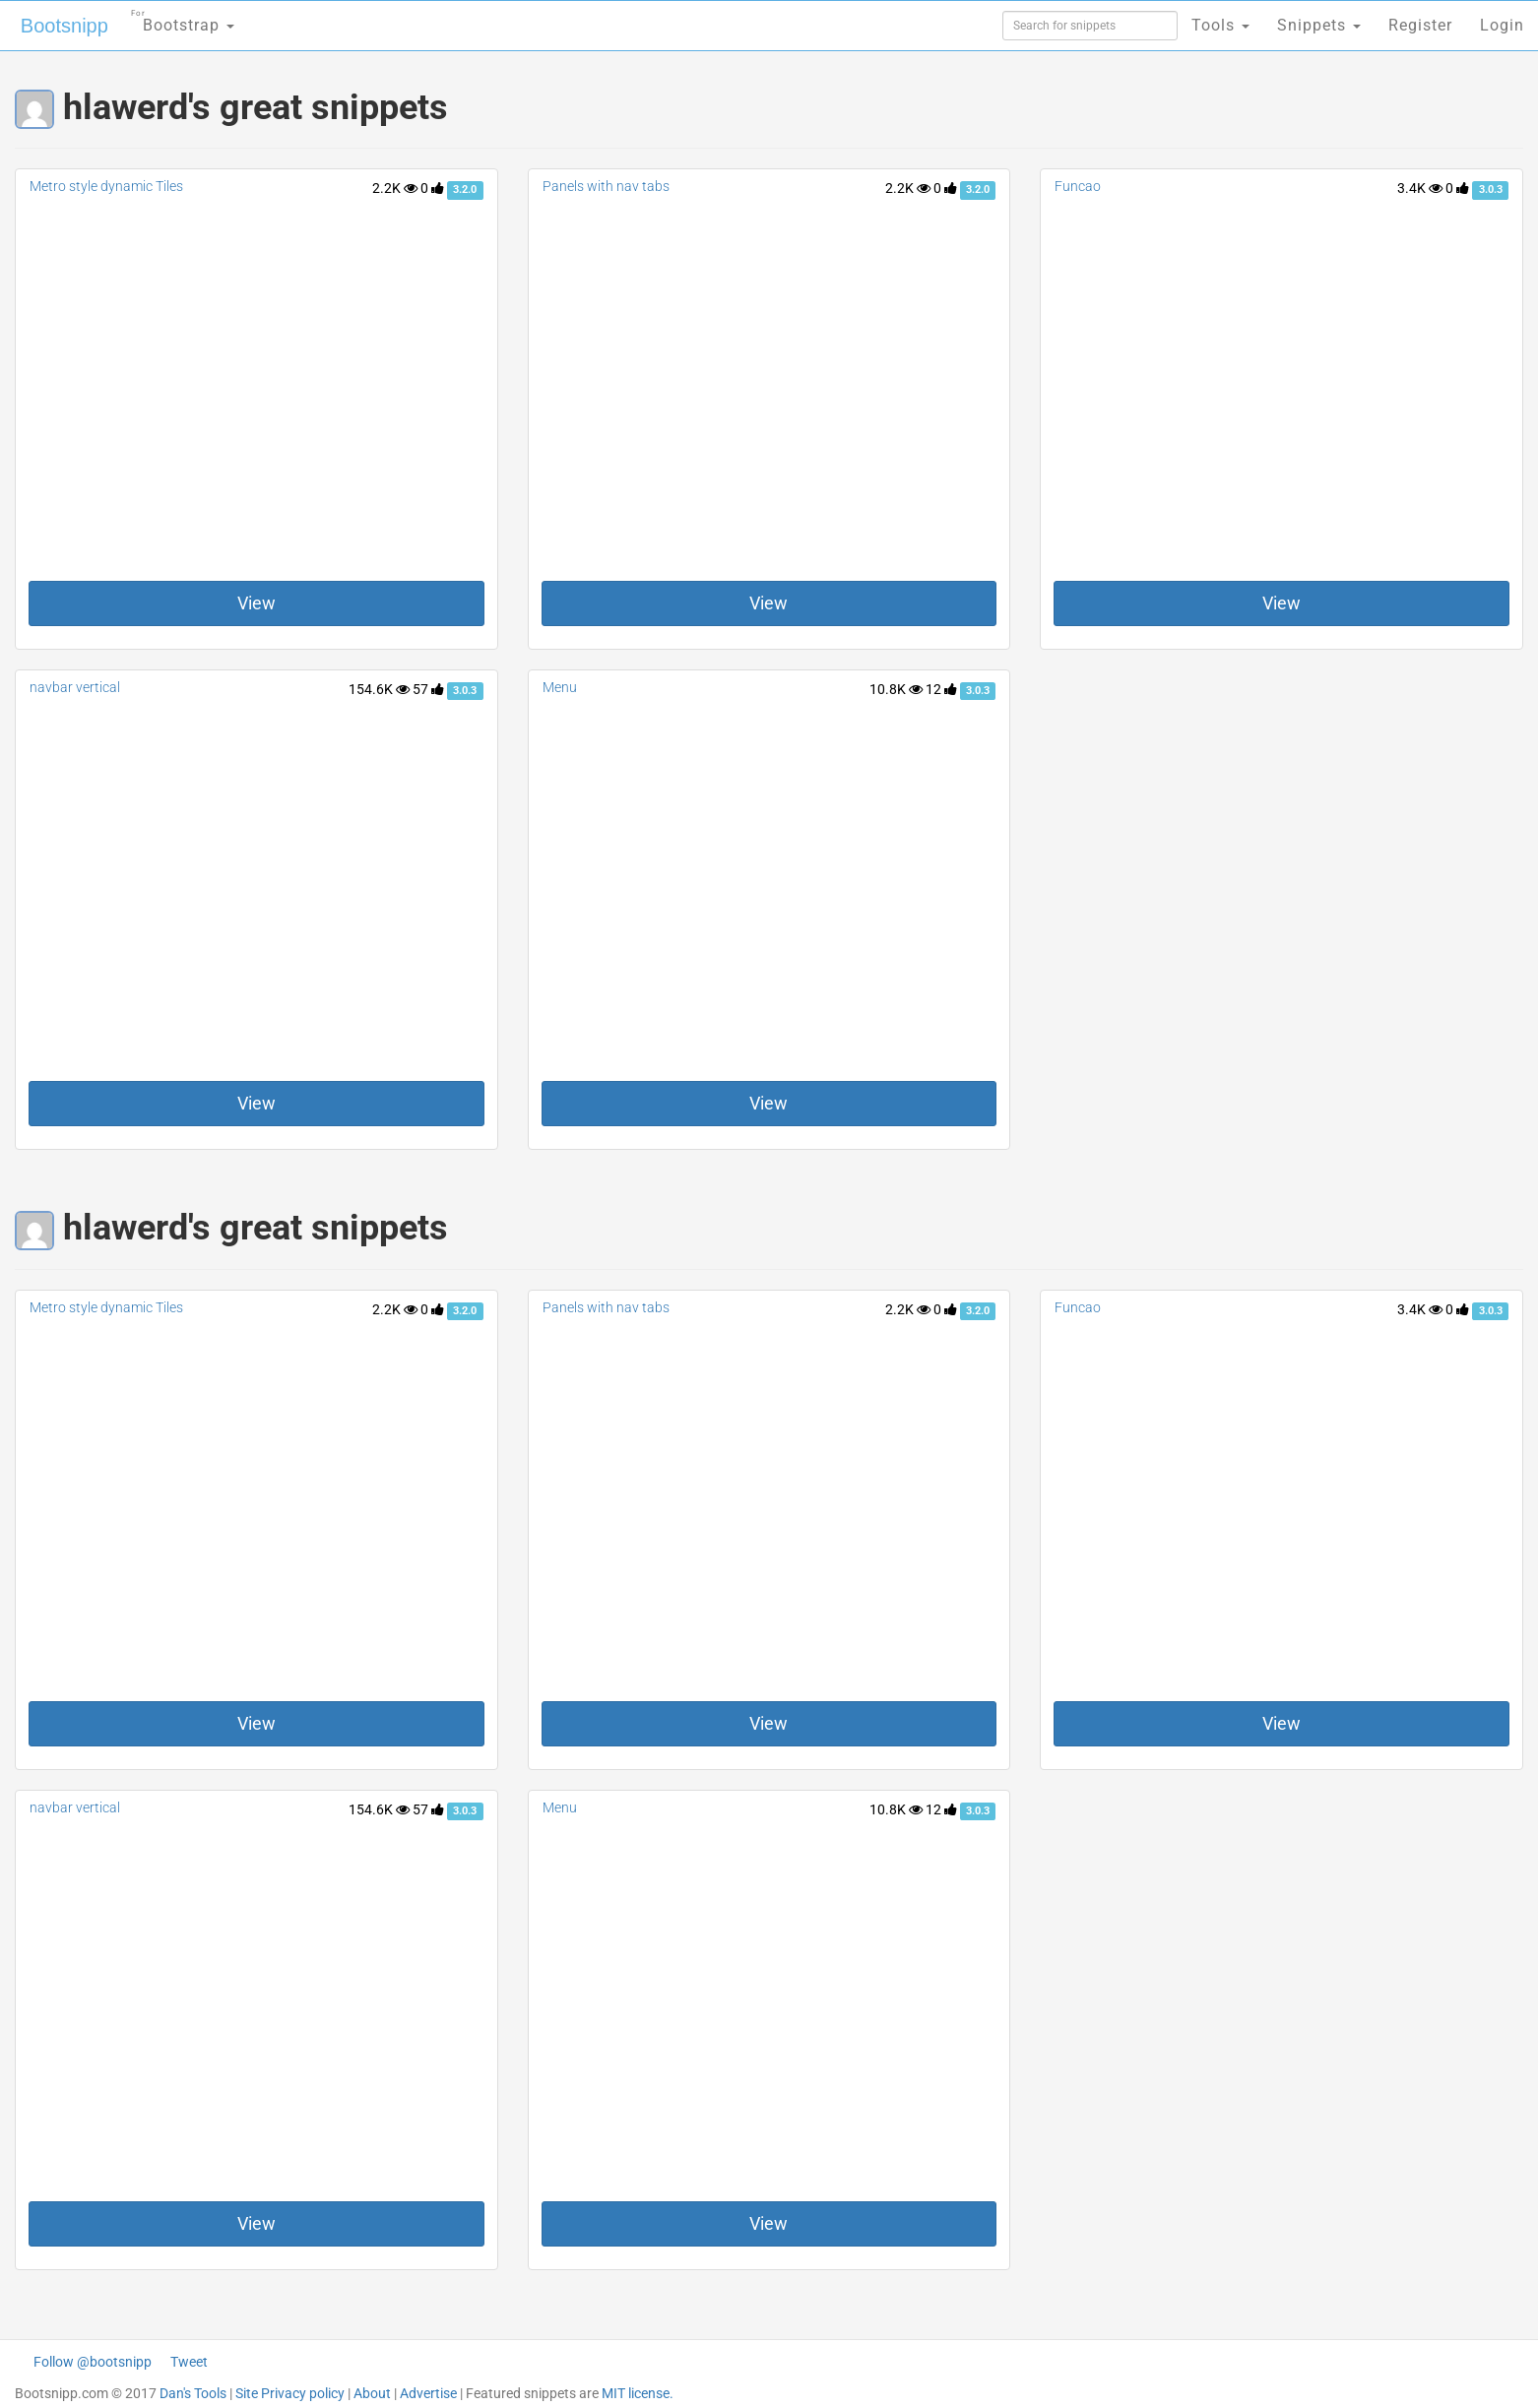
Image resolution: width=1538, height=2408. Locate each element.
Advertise (428, 2393)
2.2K (394, 188)
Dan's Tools (193, 2393)
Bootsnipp (64, 25)
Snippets (1319, 25)
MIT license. (637, 2393)
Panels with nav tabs (606, 186)
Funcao (1078, 186)
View (256, 603)
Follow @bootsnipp (92, 2362)
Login (1502, 25)
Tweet (189, 2362)
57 (428, 689)
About (372, 2393)
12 (941, 689)
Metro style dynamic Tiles (106, 186)
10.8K (896, 689)
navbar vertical (75, 687)
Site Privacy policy (290, 2393)
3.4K (1419, 188)
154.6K (379, 689)
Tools (1220, 25)
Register (1420, 25)
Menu (560, 687)
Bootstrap (182, 19)
